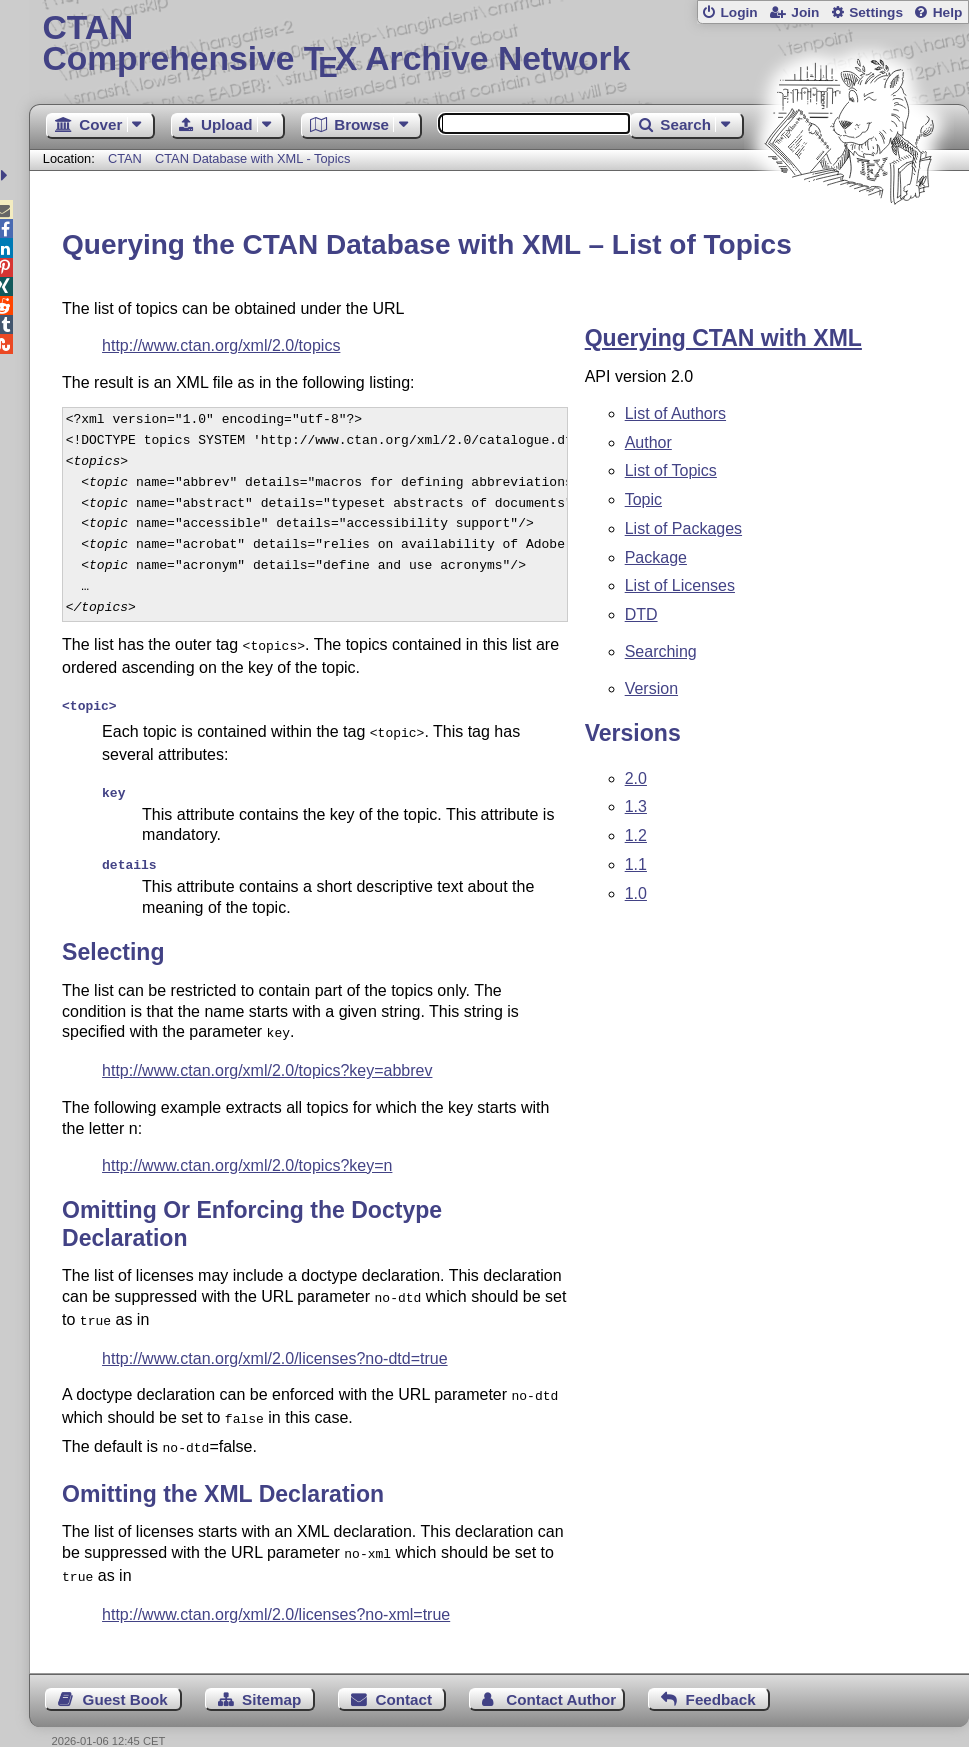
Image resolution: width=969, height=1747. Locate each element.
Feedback (721, 1673)
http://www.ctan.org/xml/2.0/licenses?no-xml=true (276, 1588)
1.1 (636, 864)
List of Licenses (680, 585)
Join (805, 12)
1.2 (636, 835)
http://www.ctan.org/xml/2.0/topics (221, 345)
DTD (641, 614)
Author (648, 442)
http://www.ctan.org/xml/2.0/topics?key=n (247, 1153)
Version (651, 688)
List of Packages (683, 528)
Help (948, 12)
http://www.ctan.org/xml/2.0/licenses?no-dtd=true (275, 1342)
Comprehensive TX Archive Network (498, 45)
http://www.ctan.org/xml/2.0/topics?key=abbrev (267, 1058)
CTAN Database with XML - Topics (252, 158)
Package (656, 557)
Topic (643, 499)
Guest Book (125, 1673)
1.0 (636, 893)
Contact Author (561, 1673)
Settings (876, 12)
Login (738, 12)
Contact (403, 1673)
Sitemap (271, 1673)
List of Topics (671, 470)
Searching (661, 651)
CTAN (125, 158)
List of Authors (675, 413)
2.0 (636, 778)
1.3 (636, 806)
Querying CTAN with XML (723, 338)
